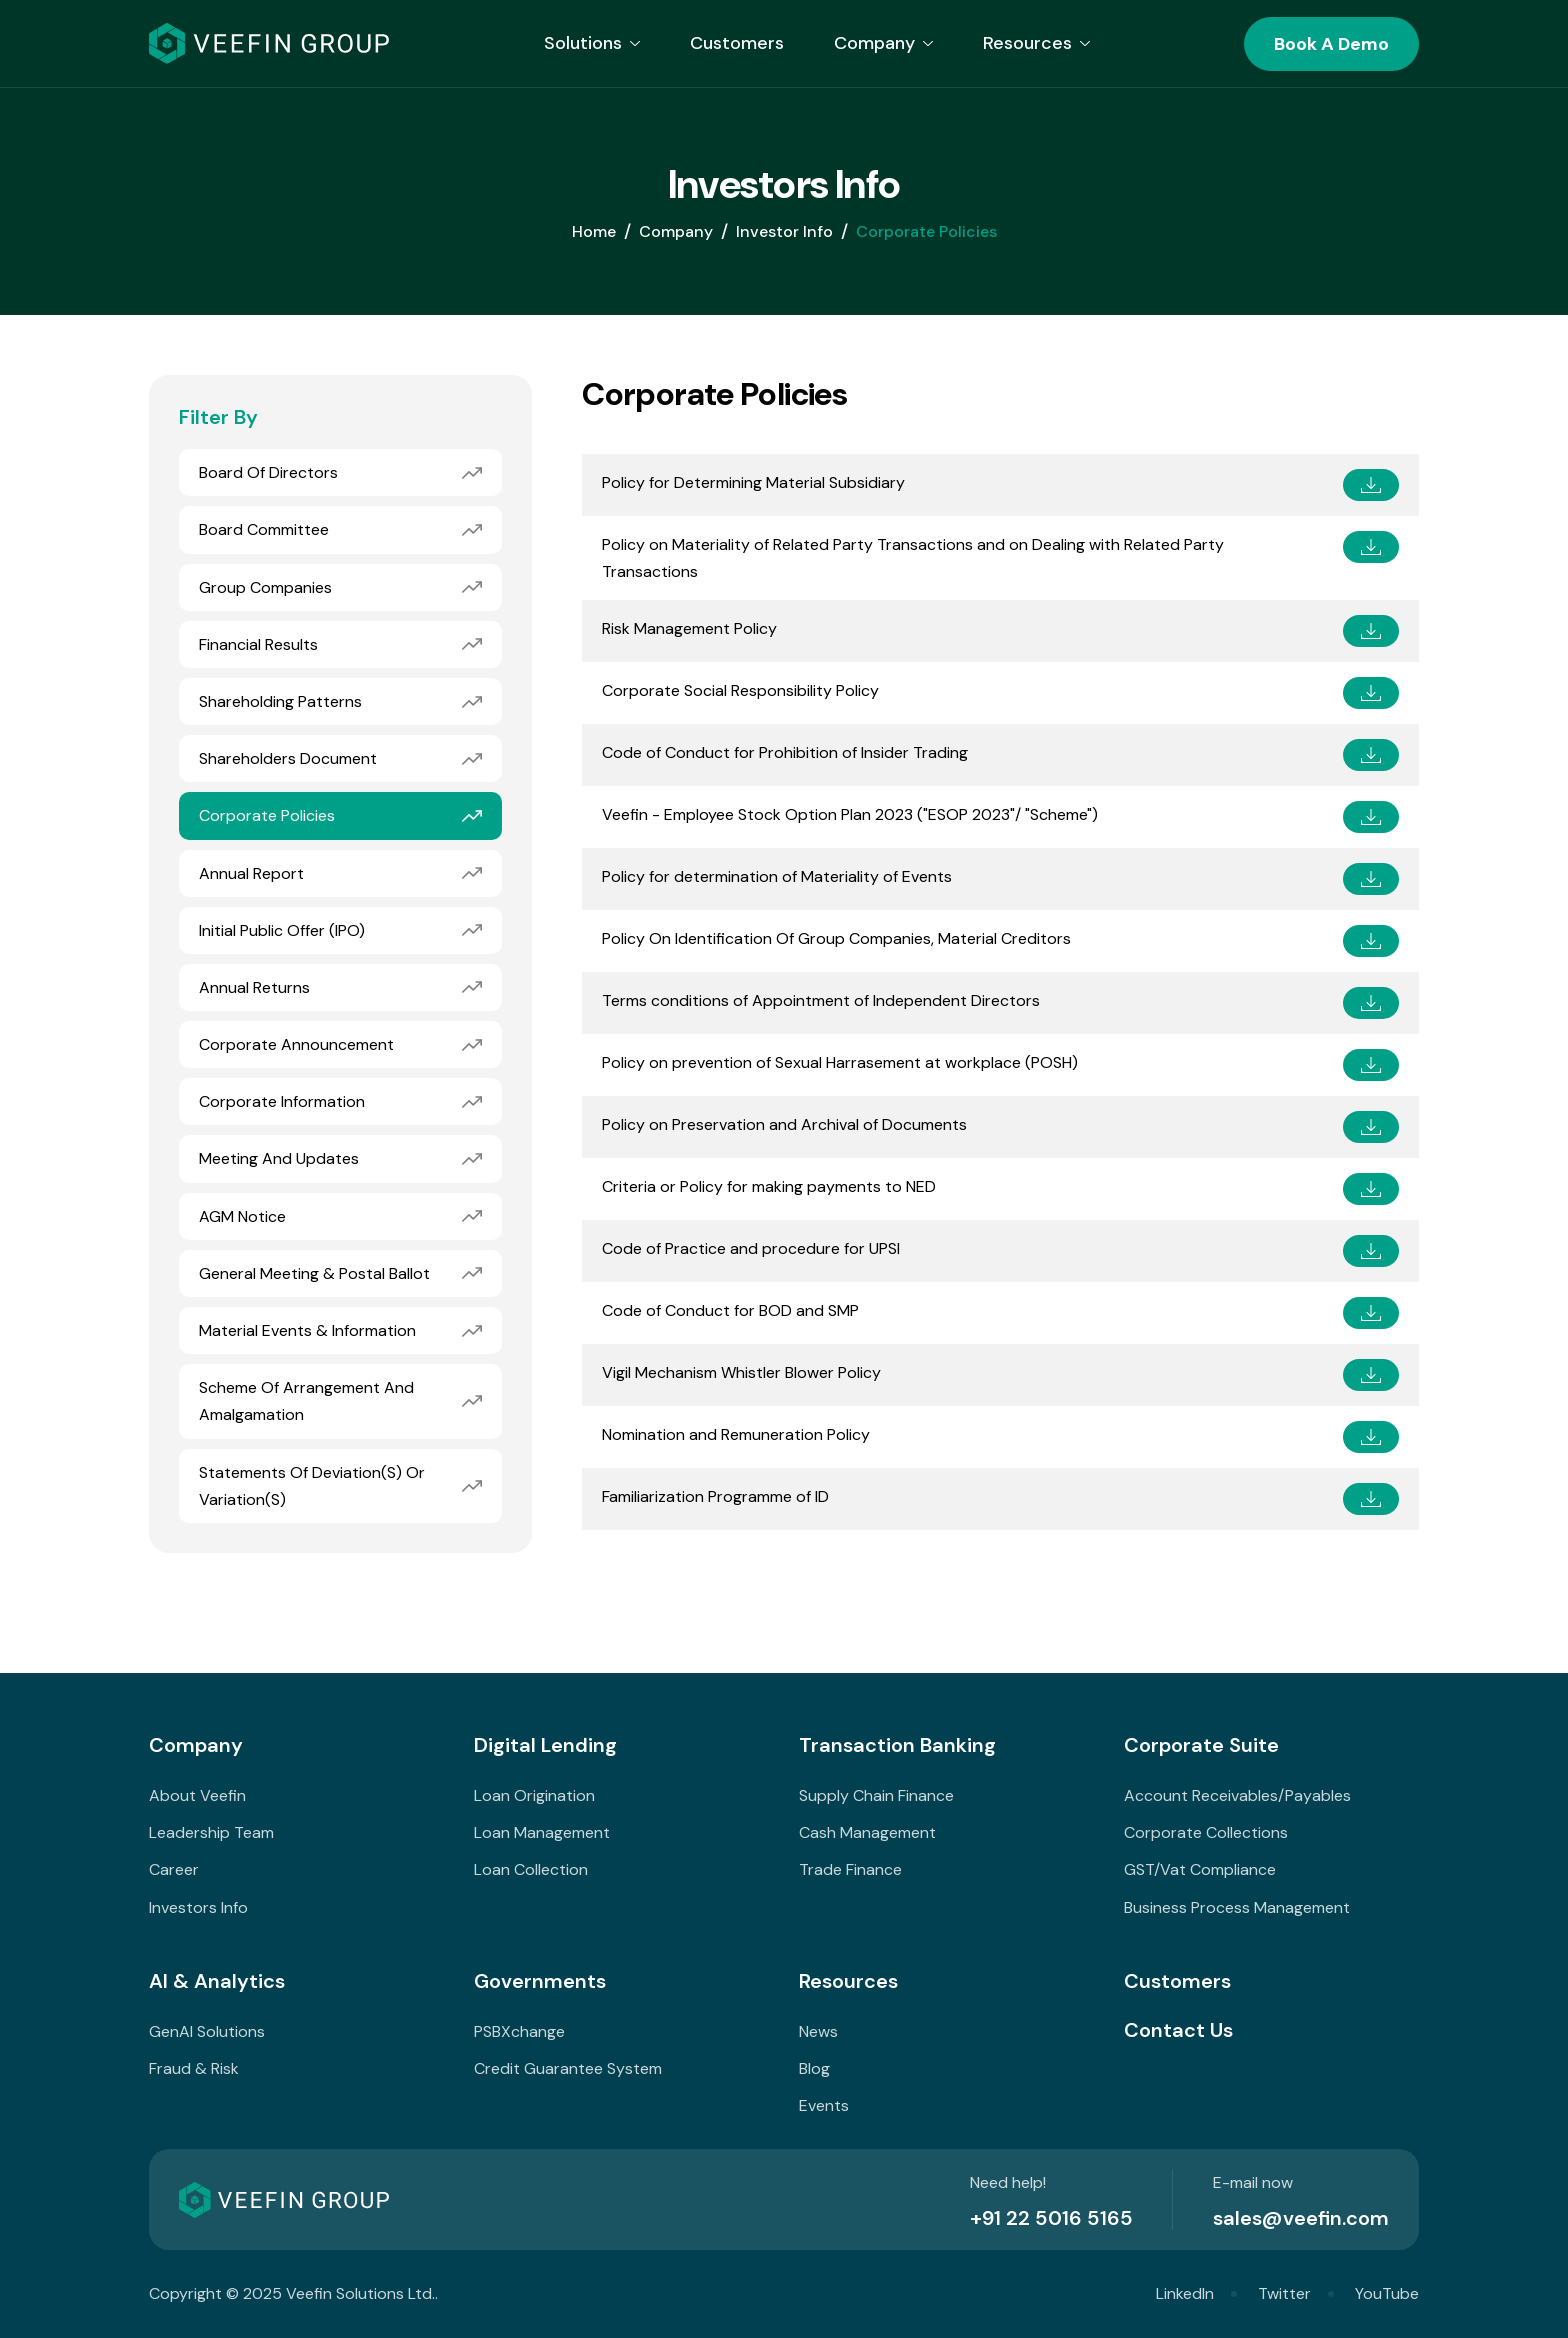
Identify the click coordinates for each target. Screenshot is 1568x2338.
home (594, 233)
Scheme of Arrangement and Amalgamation (306, 1403)
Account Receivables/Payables (1237, 1795)
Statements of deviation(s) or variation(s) (312, 1488)
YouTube (1387, 2293)
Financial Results (258, 646)
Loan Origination (534, 1795)
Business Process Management (1237, 1907)
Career (174, 1869)
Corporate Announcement (296, 1046)
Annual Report (251, 875)
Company (676, 233)
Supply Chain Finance (876, 1795)
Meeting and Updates (279, 1161)
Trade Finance (850, 1869)
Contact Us (1178, 2030)
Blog (814, 2068)
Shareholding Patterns (280, 703)
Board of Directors (268, 474)
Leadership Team (211, 1832)
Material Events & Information (307, 1332)
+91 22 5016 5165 (1051, 2218)
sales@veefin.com (1301, 2218)
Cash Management (867, 1832)
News (818, 2031)
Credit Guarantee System (568, 2068)
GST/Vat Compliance (1200, 1869)
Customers (737, 43)
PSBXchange (519, 2031)
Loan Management (542, 1832)
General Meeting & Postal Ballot (314, 1275)
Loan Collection (531, 1869)
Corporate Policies (267, 817)
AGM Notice (242, 1218)
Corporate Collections (1206, 1832)
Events (824, 2105)
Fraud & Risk (194, 2068)
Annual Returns (254, 989)
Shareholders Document (288, 760)
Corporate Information (282, 1103)
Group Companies (265, 589)
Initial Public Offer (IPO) (282, 932)
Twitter (1284, 2293)
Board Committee (264, 531)
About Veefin (197, 1795)
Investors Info (198, 1907)
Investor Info (784, 233)
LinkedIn (1185, 2293)
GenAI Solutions (207, 2031)
